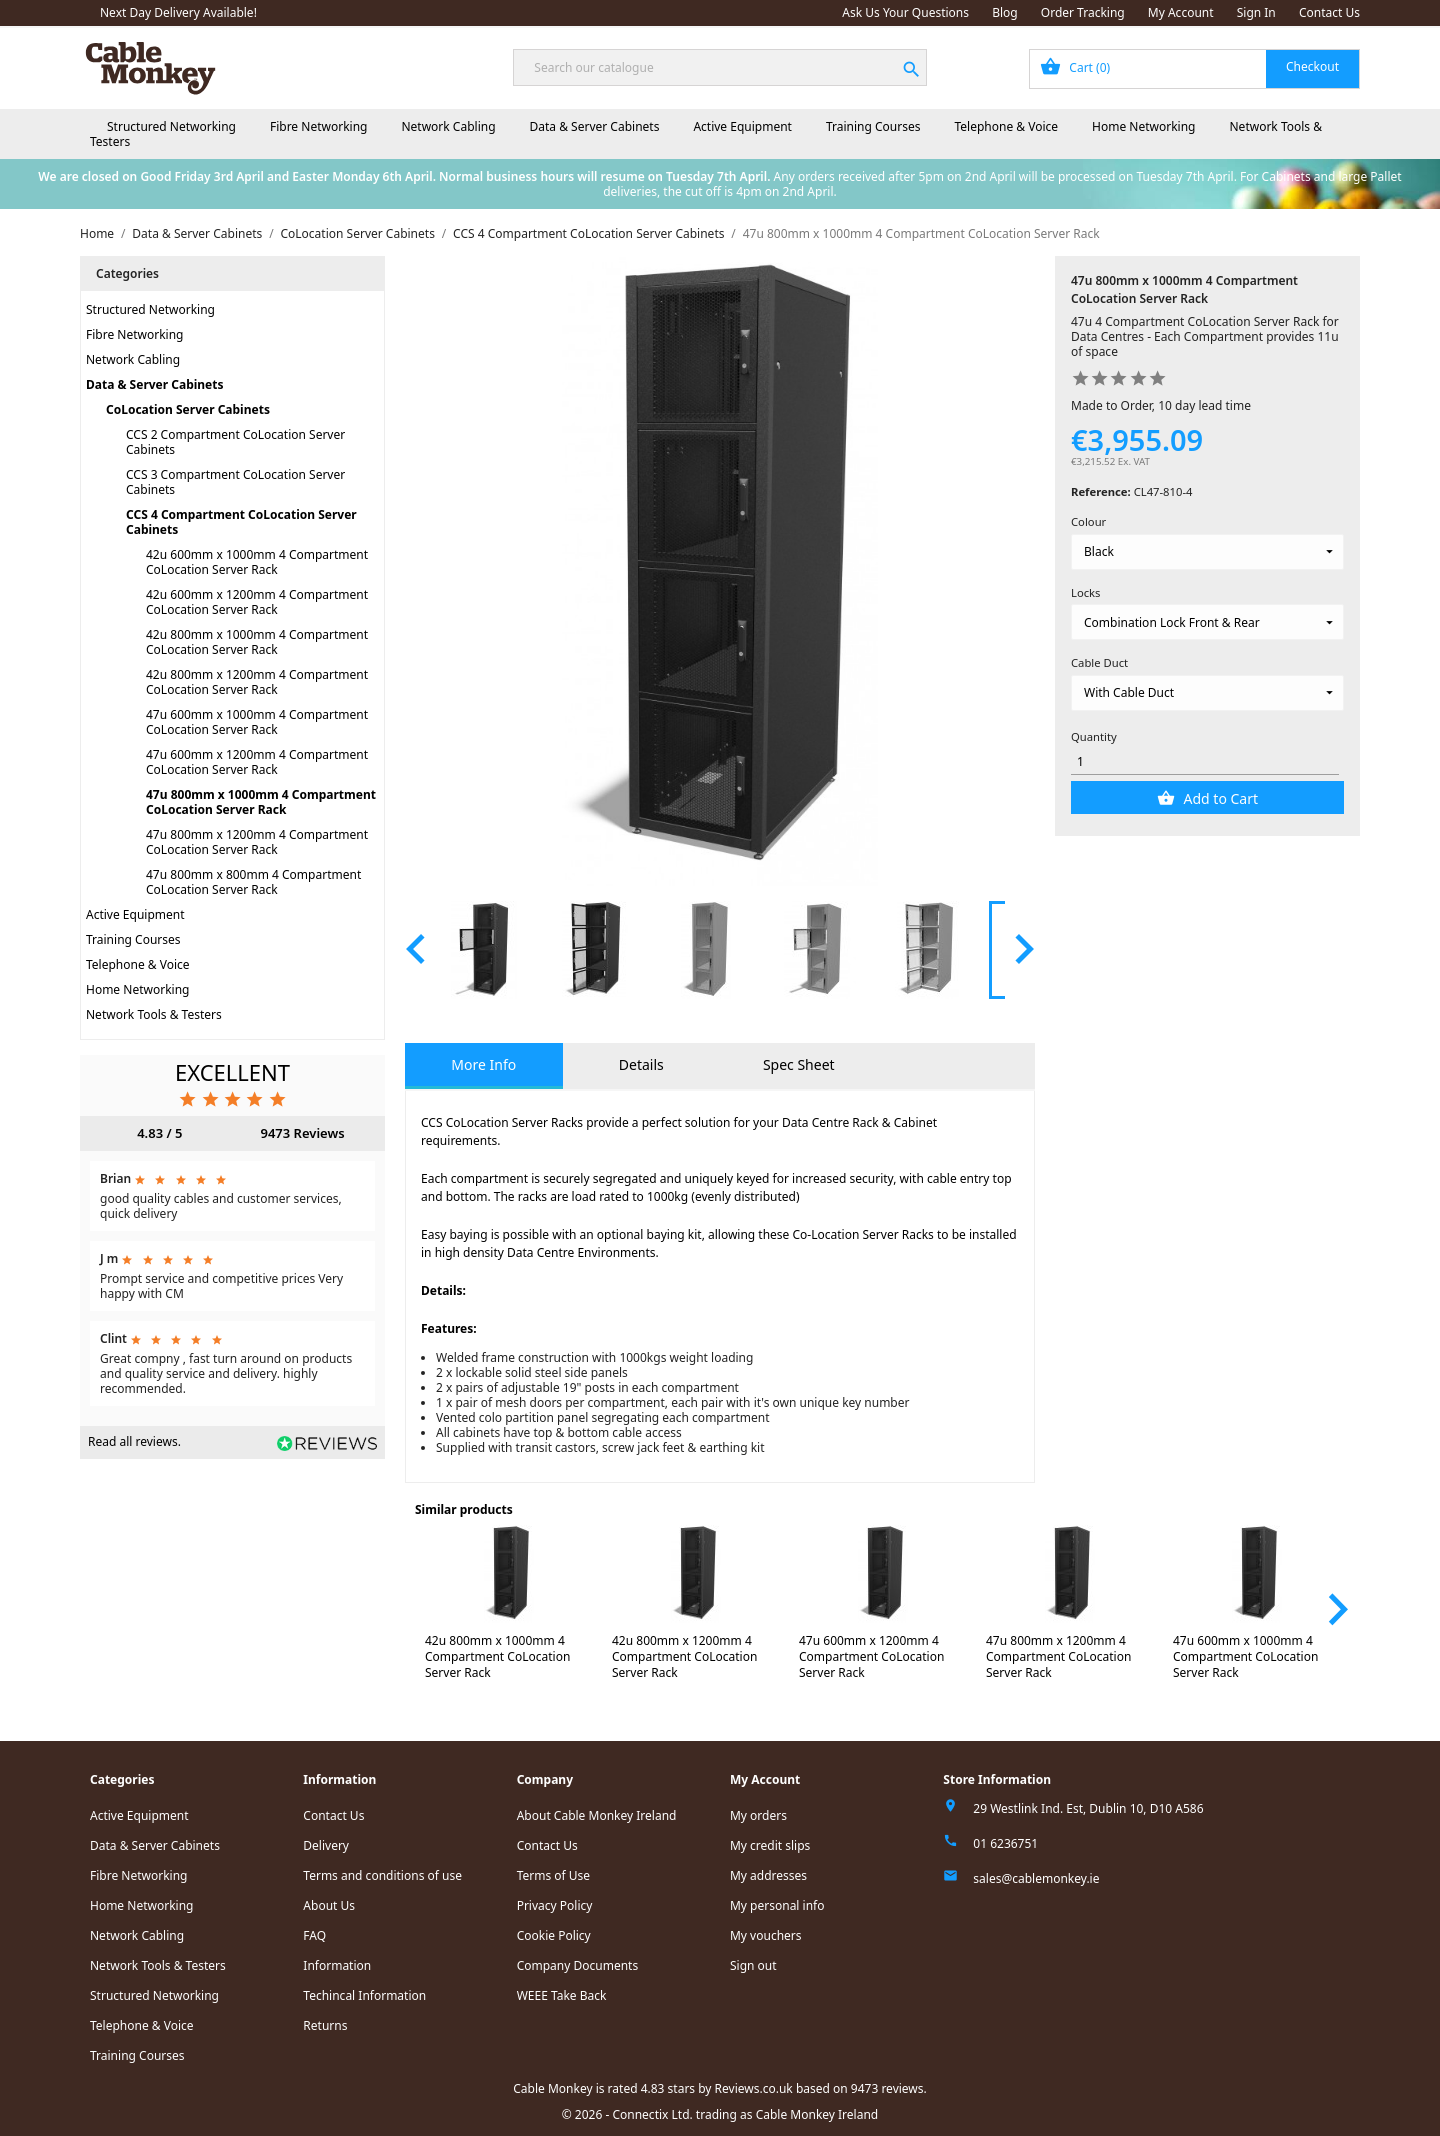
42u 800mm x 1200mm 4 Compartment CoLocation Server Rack (257, 682)
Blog (1005, 12)
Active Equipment (742, 126)
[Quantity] (1205, 761)
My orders (758, 1815)
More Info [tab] (483, 1064)
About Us (329, 1905)
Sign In (1256, 12)
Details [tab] (641, 1064)
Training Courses (873, 126)
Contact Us (1329, 12)
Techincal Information (364, 1995)
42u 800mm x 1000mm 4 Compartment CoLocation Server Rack (257, 642)
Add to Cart (1219, 798)
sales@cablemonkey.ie (1036, 1878)
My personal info (777, 1905)
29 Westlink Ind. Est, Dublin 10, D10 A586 (1088, 1808)
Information (337, 1965)
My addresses (768, 1875)
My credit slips (770, 1845)
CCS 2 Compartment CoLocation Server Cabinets (235, 442)
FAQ (314, 1935)
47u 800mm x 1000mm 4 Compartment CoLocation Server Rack (261, 802)
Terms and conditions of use (382, 1875)
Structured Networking (171, 126)
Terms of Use (553, 1875)
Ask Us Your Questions (905, 12)
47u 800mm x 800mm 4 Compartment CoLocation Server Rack (253, 882)
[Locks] (1207, 622)
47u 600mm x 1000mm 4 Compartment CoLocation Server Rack (257, 722)
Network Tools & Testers (154, 1014)
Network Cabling (448, 126)
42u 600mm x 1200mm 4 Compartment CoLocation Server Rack (257, 602)
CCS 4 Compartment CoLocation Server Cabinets (241, 522)
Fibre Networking (318, 126)
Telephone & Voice (1006, 126)
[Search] (719, 67)
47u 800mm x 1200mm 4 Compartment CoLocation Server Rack (257, 842)
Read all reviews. (134, 1441)
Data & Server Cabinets (595, 126)
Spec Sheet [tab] (799, 1064)
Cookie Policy (554, 1935)
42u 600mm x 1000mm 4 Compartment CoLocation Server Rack (257, 562)
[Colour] (1207, 552)
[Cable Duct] (1207, 693)
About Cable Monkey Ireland (597, 1815)
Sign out (753, 1965)
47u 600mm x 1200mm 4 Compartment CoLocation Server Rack (257, 762)
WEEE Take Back (562, 1995)
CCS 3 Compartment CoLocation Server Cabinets (235, 482)
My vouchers (766, 1935)
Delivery (326, 1845)
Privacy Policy (555, 1905)
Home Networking (1143, 126)
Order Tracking (1083, 12)
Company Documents (578, 1965)
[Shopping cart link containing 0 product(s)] (1194, 69)
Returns (325, 2025)
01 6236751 (1005, 1843)
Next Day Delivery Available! (178, 12)
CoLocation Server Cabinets (188, 409)
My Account (1181, 12)
